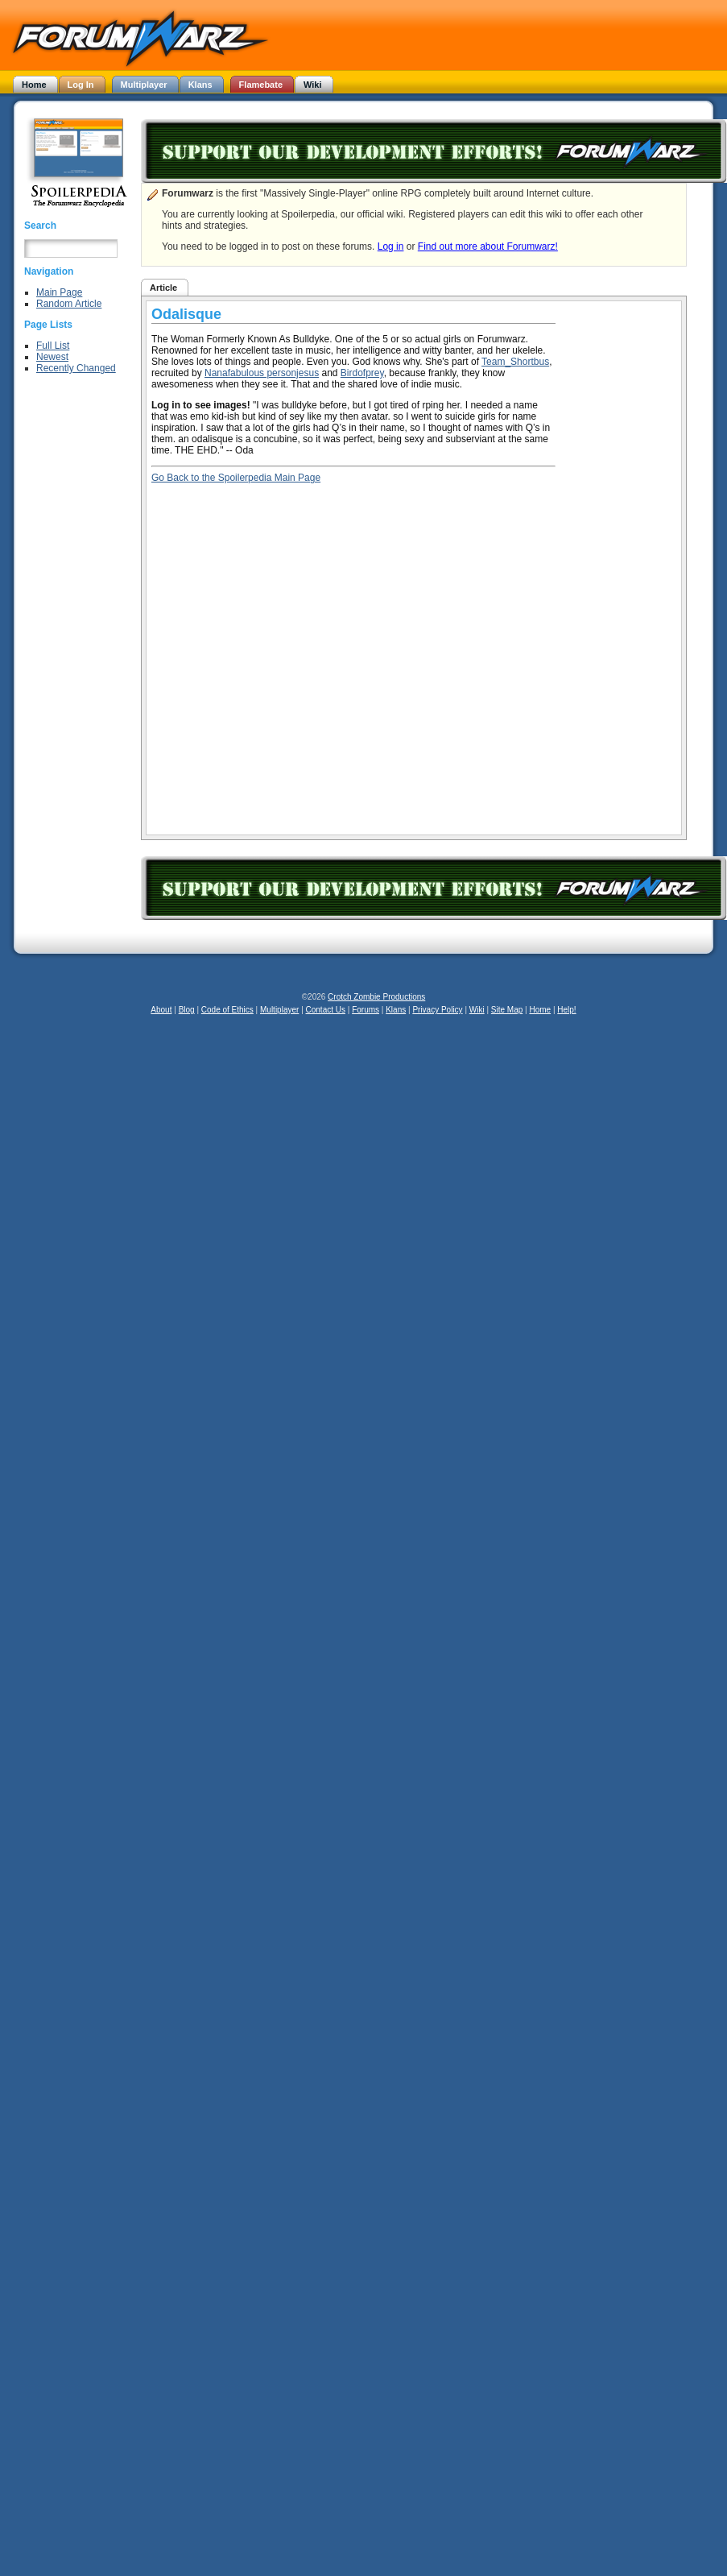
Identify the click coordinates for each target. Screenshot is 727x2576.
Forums (365, 1009)
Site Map (507, 1009)
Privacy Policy (437, 1009)
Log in (391, 246)
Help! (566, 1009)
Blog (187, 1009)
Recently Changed (76, 368)
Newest (52, 356)
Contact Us (325, 1009)
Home (540, 1009)
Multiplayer (279, 1009)
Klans (396, 1009)
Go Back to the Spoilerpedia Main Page (235, 477)
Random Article (68, 303)
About (161, 1009)
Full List (52, 345)
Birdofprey (362, 373)
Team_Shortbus (515, 361)
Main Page (59, 292)
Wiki (477, 1009)
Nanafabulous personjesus (261, 373)
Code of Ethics (227, 1009)
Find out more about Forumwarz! (488, 246)
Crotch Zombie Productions (376, 996)
